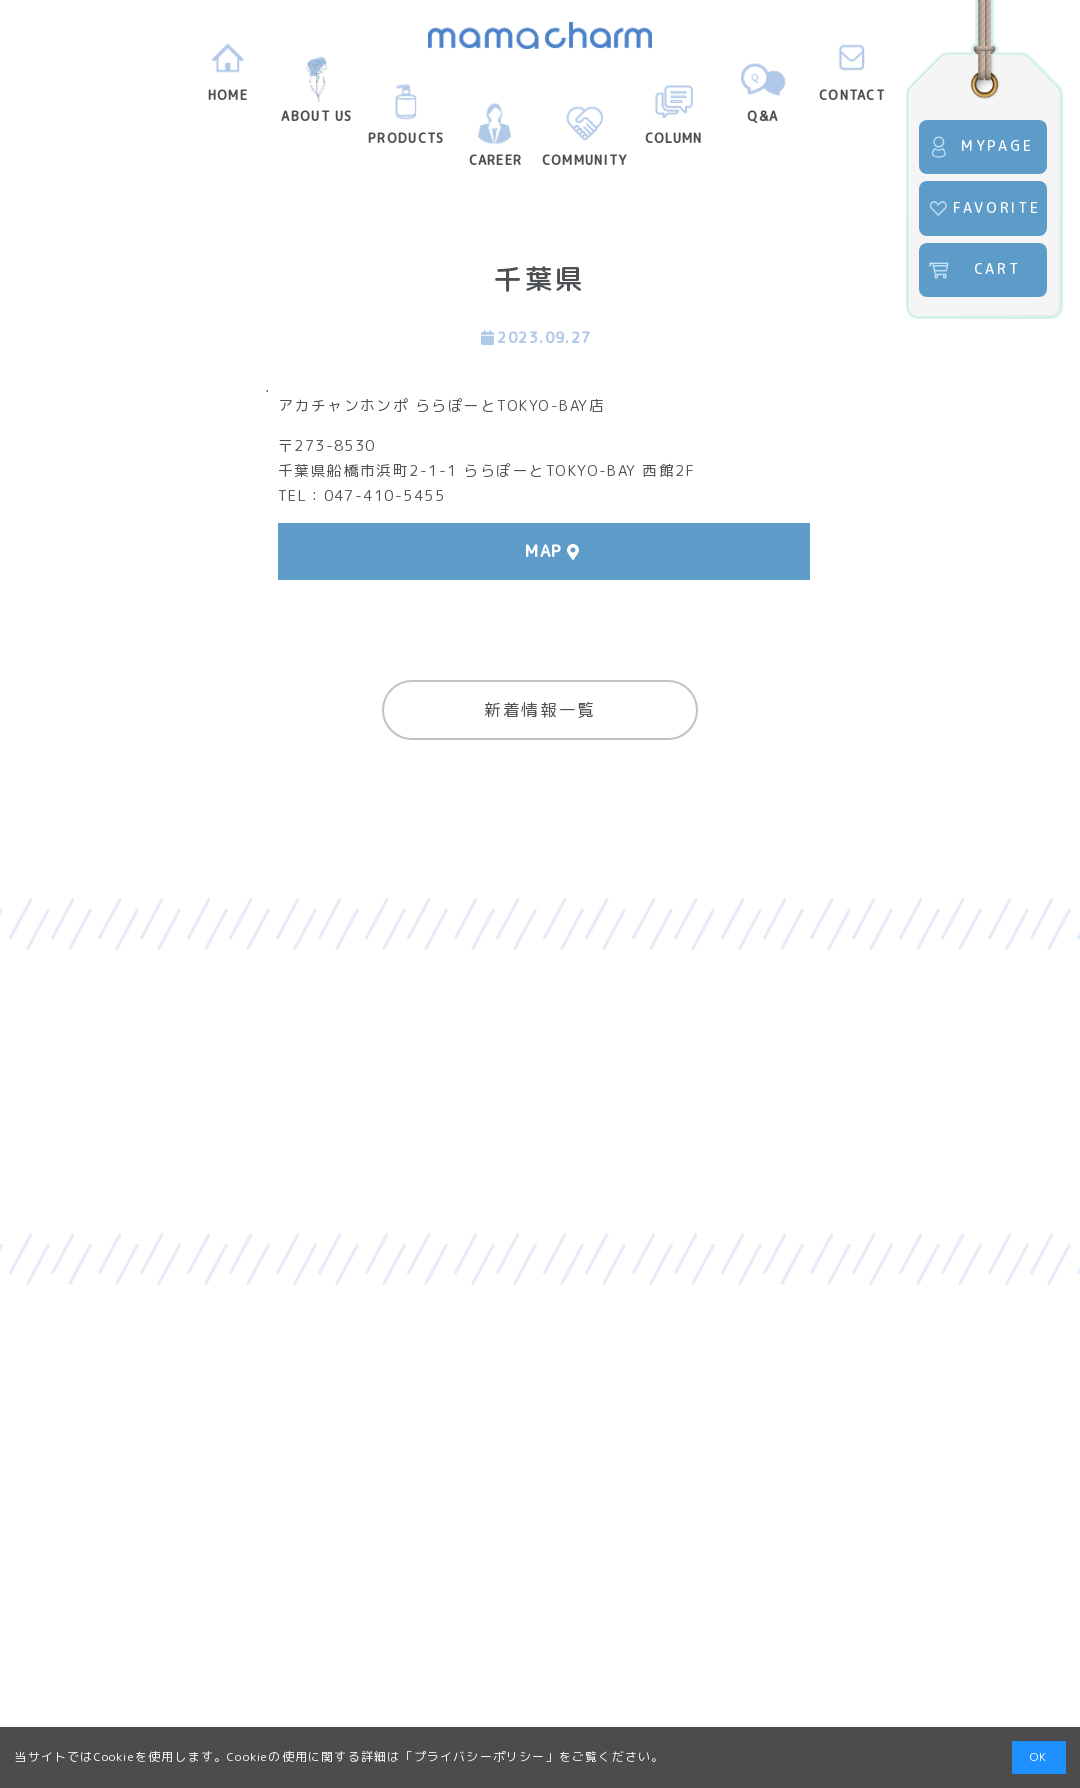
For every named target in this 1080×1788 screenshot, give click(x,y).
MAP (544, 551)
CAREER (496, 142)
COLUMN (674, 119)
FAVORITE (984, 209)
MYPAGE (980, 147)
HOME (227, 76)
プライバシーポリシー (480, 1756)
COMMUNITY (585, 142)
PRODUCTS (406, 119)
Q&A (762, 98)
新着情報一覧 (540, 709)
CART (974, 270)
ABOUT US (316, 98)
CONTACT (852, 76)
